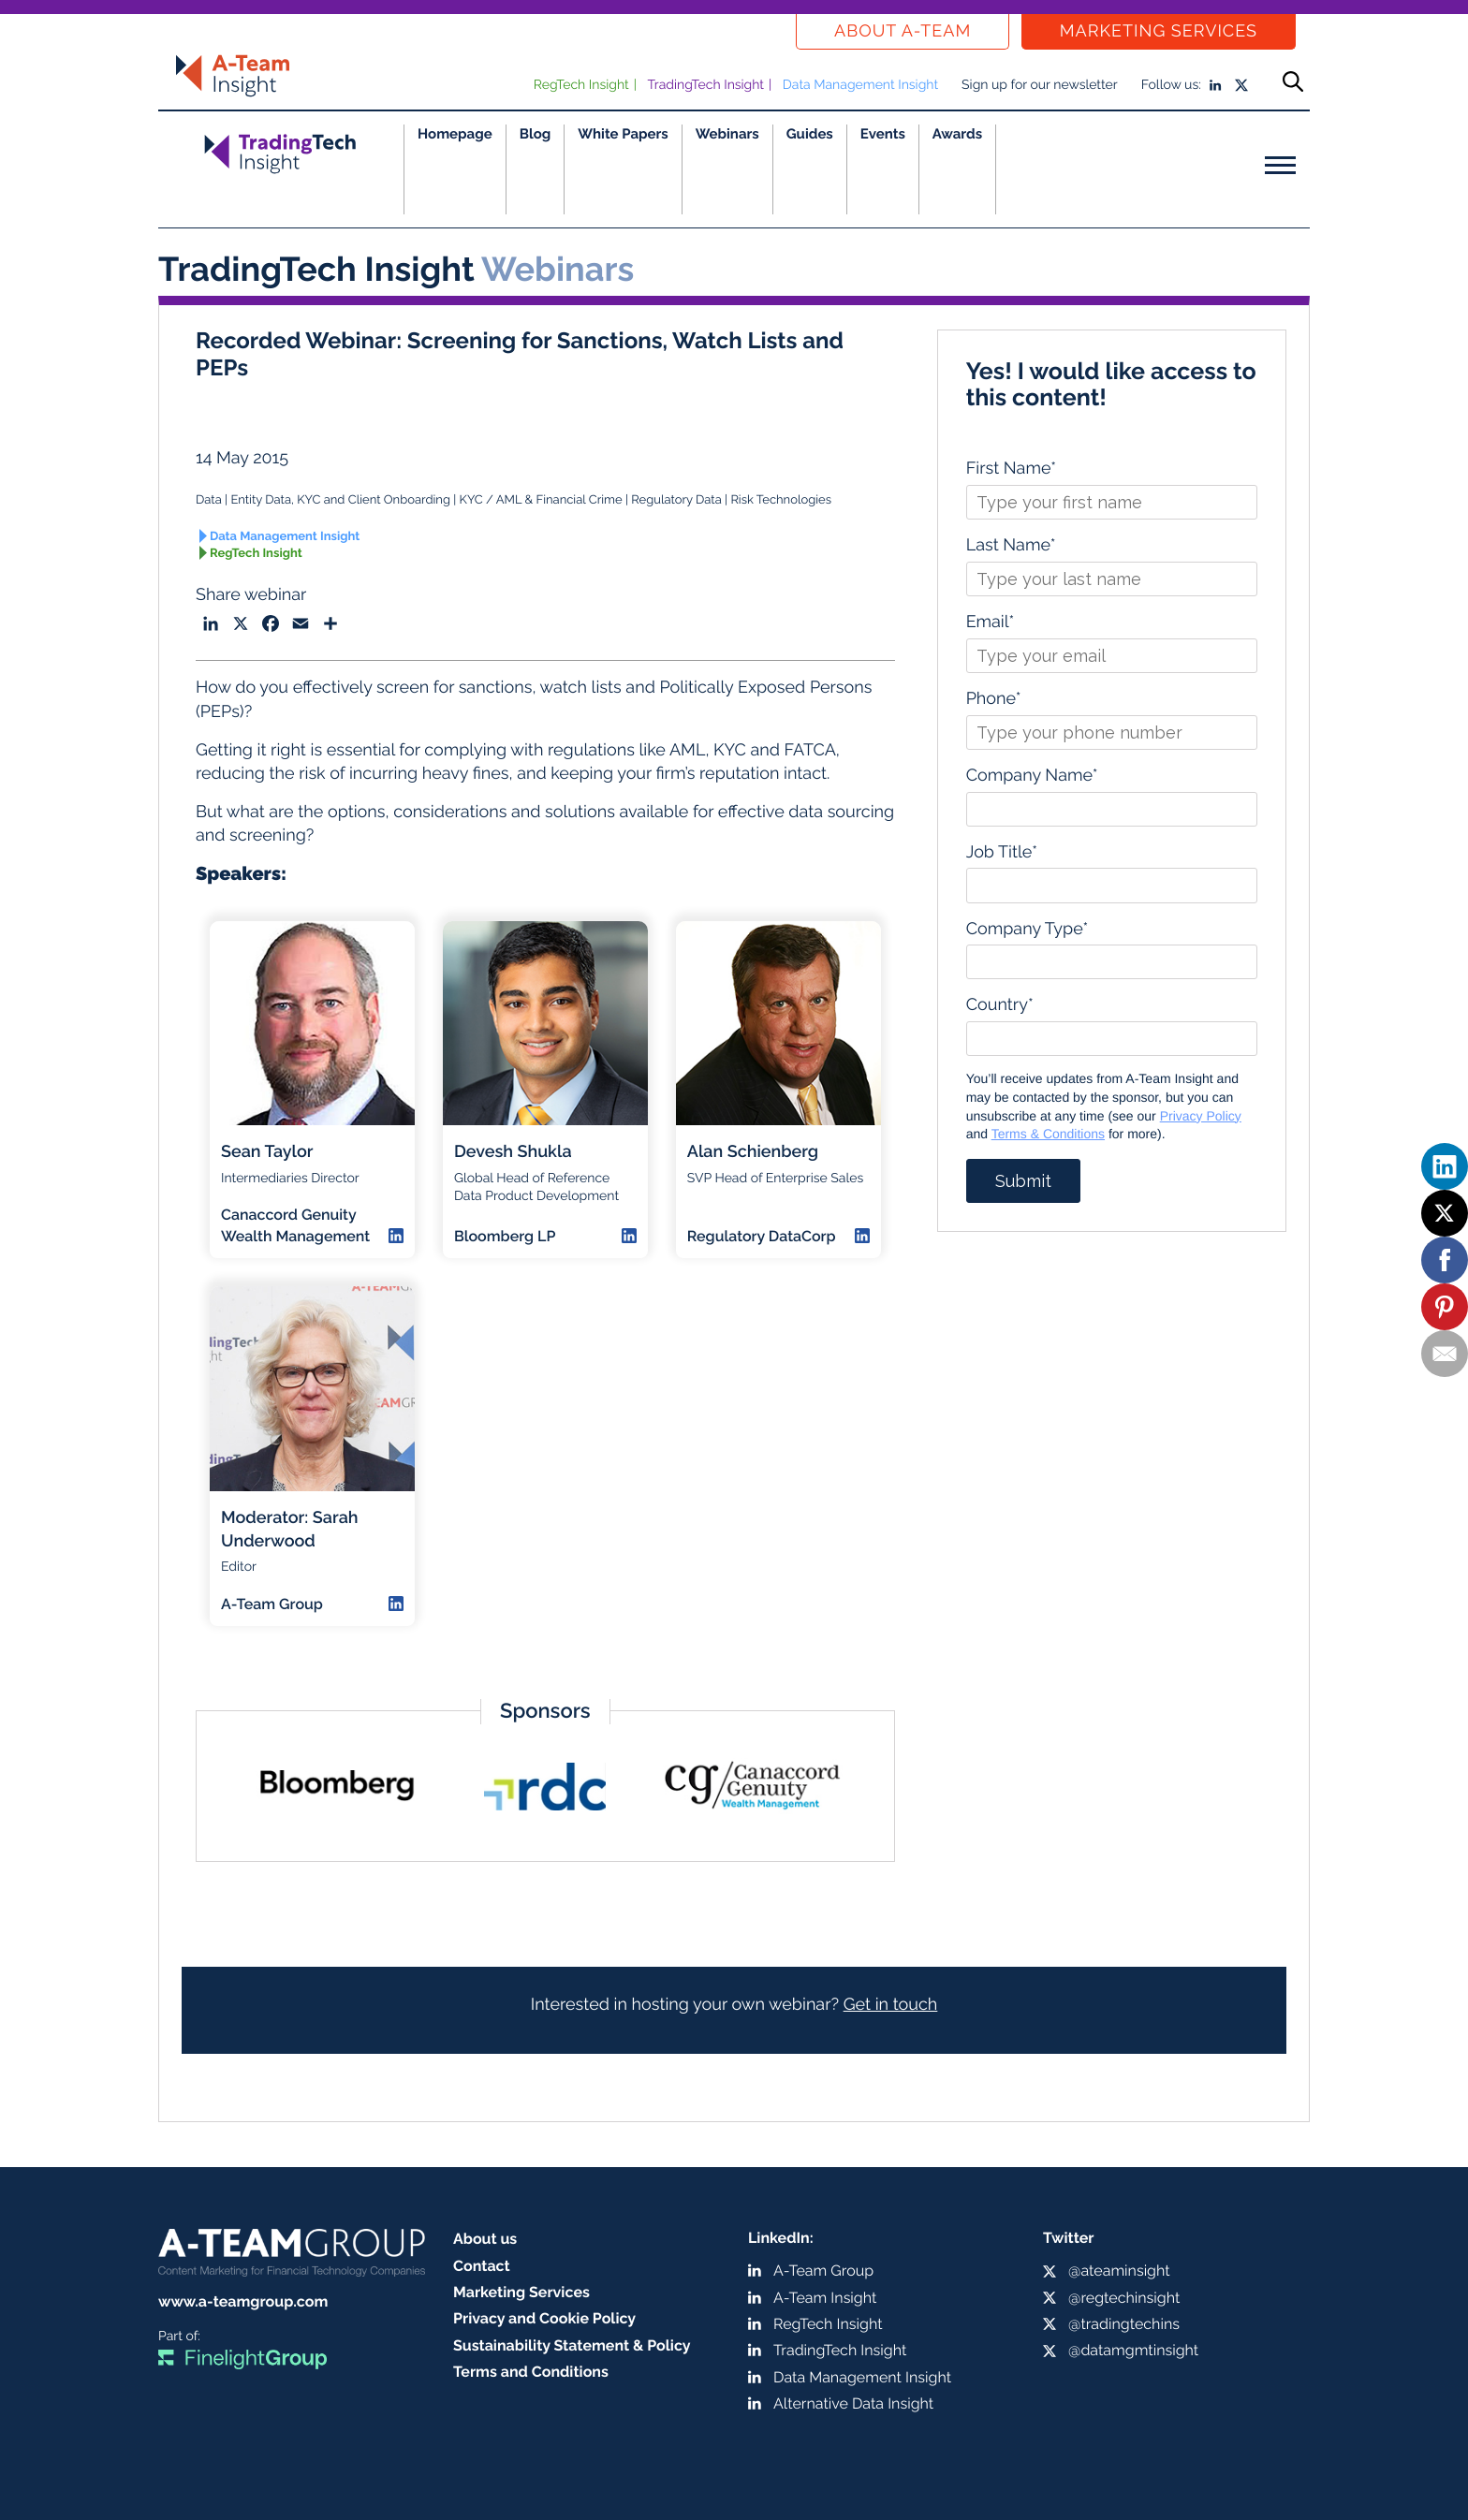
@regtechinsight (1124, 2298)
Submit (1023, 1181)
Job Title (1001, 852)
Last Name (1011, 545)
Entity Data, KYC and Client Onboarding (340, 500)
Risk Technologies (780, 500)
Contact (481, 2266)
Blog (535, 133)
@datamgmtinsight (1133, 2350)
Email (990, 622)
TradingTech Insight (706, 85)
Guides (809, 133)
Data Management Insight (860, 85)
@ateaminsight (1119, 2270)
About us (485, 2239)
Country (1000, 1005)
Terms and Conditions (531, 2372)
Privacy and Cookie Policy (544, 2318)
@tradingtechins (1124, 2324)
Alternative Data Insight (853, 2403)
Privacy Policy (1200, 1115)
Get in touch (891, 2005)
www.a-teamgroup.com (243, 2301)
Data (209, 500)
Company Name (1032, 775)
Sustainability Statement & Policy (572, 2345)
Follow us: (1171, 85)
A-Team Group (823, 2270)
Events (882, 133)
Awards (957, 133)
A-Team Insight (824, 2298)
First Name (1011, 468)
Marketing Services (1158, 31)
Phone (993, 699)
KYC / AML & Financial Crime (541, 500)
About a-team (902, 31)
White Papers (623, 133)
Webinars (727, 133)
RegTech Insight (581, 85)
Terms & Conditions (1048, 1133)
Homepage (455, 133)
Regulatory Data (676, 500)
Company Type (1027, 929)
